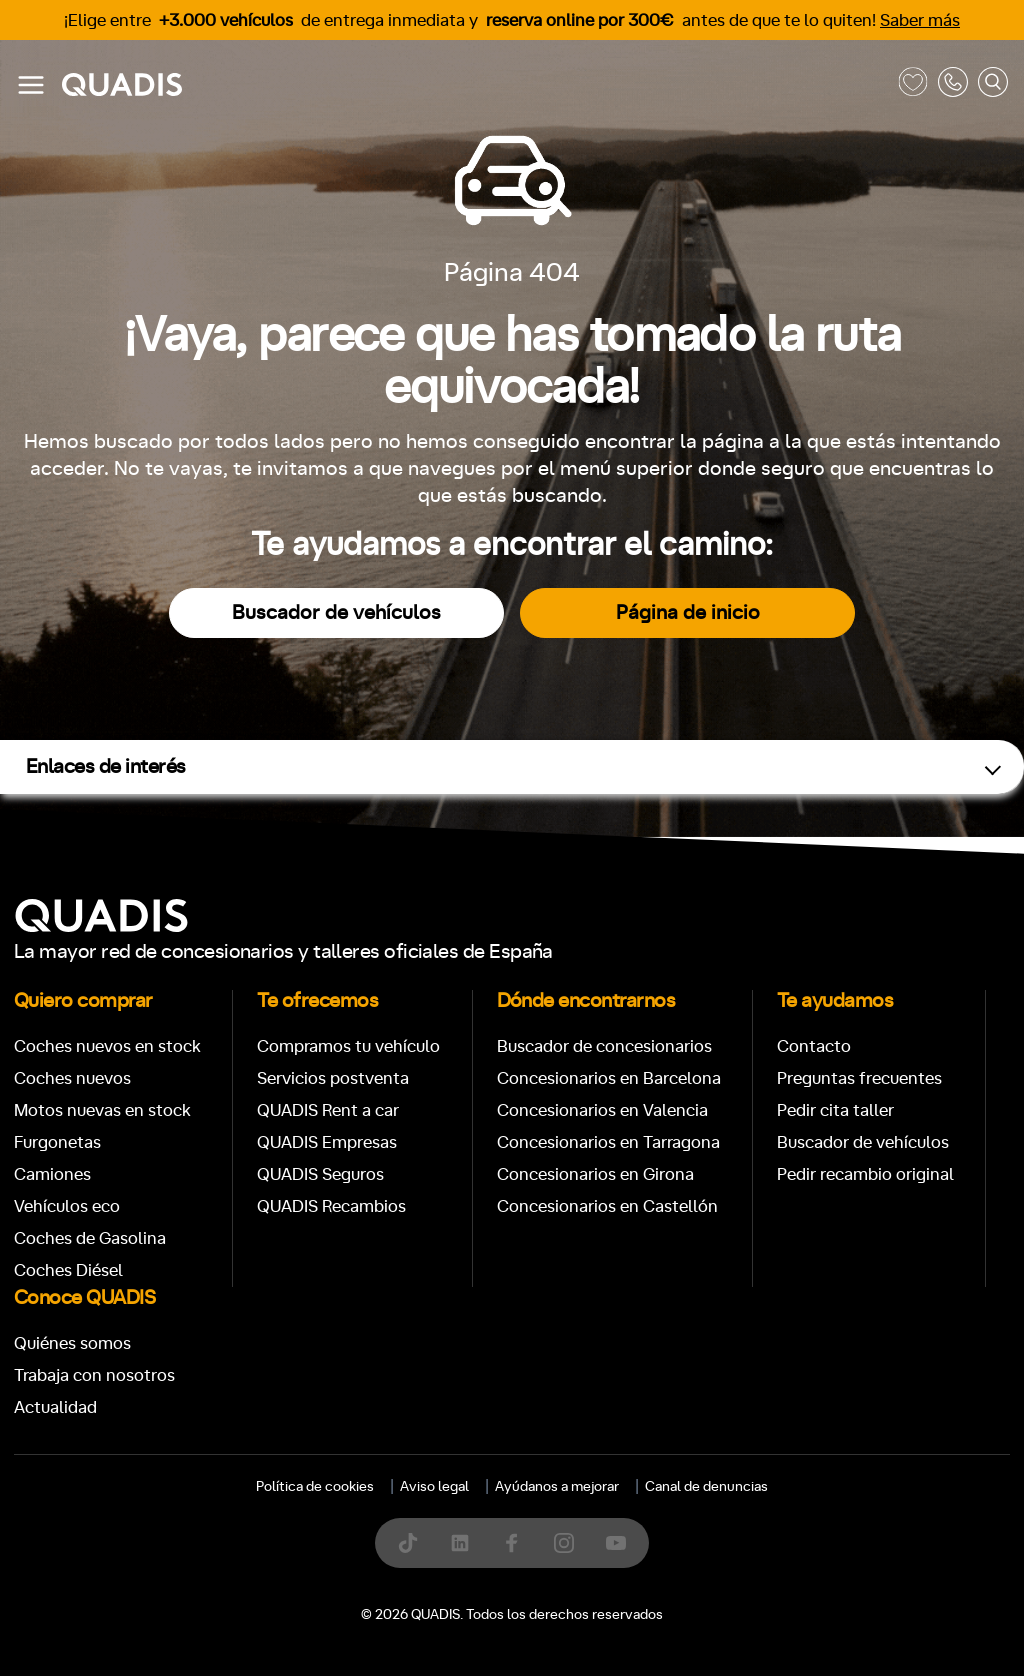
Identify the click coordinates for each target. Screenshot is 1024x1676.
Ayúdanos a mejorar (557, 1487)
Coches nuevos (72, 1078)
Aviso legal (434, 1487)
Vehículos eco (67, 1206)
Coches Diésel (68, 1270)
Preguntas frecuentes (859, 1078)
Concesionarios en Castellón (607, 1206)
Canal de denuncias (706, 1487)
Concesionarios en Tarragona (608, 1142)
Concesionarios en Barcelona (609, 1078)
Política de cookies (315, 1487)
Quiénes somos (72, 1343)
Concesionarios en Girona (595, 1174)
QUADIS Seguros (320, 1174)
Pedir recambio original (865, 1174)
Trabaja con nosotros (94, 1375)
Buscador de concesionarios (604, 1046)
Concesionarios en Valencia (602, 1110)
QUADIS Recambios (331, 1206)
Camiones (52, 1174)
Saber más (920, 20)
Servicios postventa (333, 1078)
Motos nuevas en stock (102, 1110)
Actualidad (55, 1407)
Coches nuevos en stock (107, 1046)
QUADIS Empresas (327, 1142)
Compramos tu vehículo (348, 1046)
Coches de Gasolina (90, 1238)
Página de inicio (688, 613)
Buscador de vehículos (336, 613)
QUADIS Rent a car (328, 1110)
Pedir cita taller (835, 1110)
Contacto (814, 1046)
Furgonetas (57, 1142)
